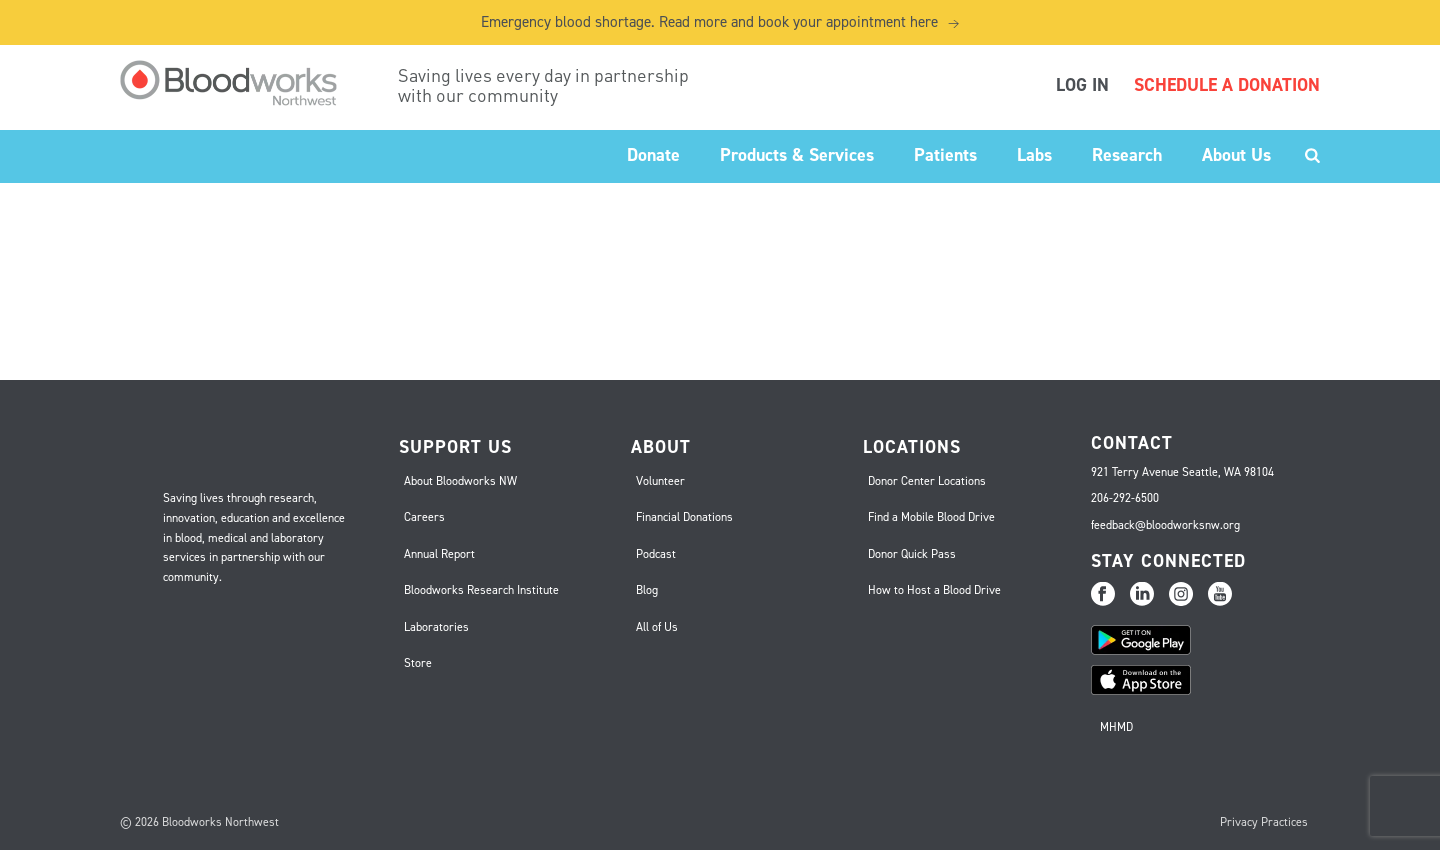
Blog (647, 590)
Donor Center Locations (927, 481)
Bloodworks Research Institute (481, 590)
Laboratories (436, 627)
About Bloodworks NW (460, 481)
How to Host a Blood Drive (934, 590)
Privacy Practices (1264, 822)
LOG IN (1082, 85)
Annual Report (439, 554)
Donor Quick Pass (912, 554)
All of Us (657, 627)
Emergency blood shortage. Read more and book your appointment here (720, 22)
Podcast (656, 554)
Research (1127, 155)
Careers (424, 517)
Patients (945, 155)
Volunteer (660, 481)
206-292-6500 (1125, 498)
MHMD (1116, 727)
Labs (1034, 155)
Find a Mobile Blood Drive (931, 517)
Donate (653, 155)
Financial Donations (684, 517)
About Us (1236, 155)
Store (418, 663)
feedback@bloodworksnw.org (1165, 525)
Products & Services (797, 155)
